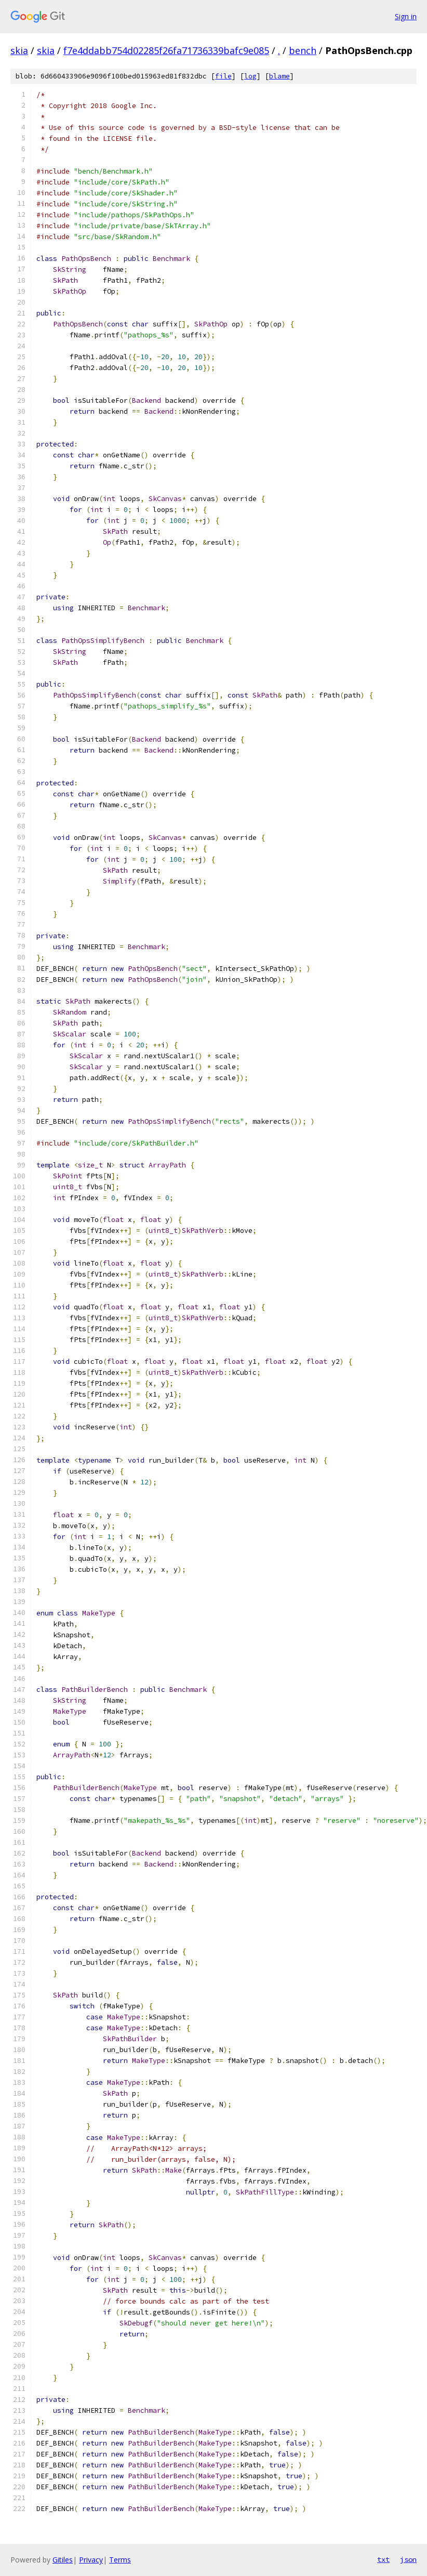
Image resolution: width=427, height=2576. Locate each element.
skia (19, 50)
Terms (120, 2560)
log (250, 76)
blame (279, 76)
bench (302, 50)
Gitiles (62, 2560)
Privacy (91, 2560)
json (408, 2559)
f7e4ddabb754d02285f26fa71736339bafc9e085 (166, 50)
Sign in (406, 16)
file (223, 76)
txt (383, 2559)
